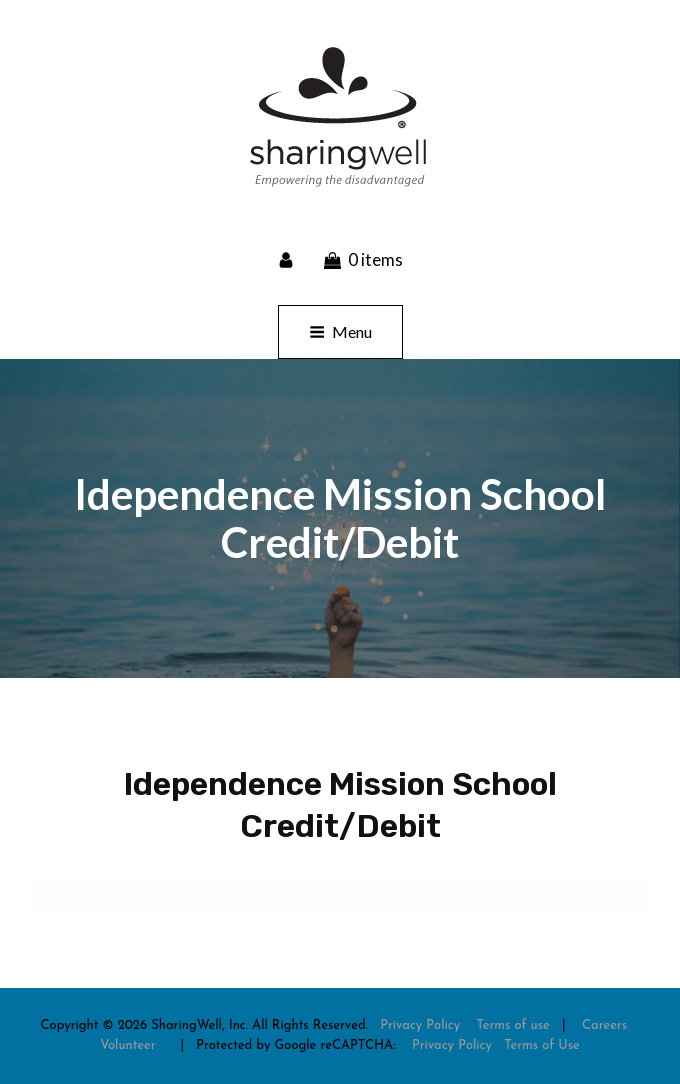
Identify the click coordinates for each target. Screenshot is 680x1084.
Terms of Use (542, 1045)
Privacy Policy (420, 1025)
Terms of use (513, 1025)
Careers (604, 1025)
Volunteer (128, 1045)
